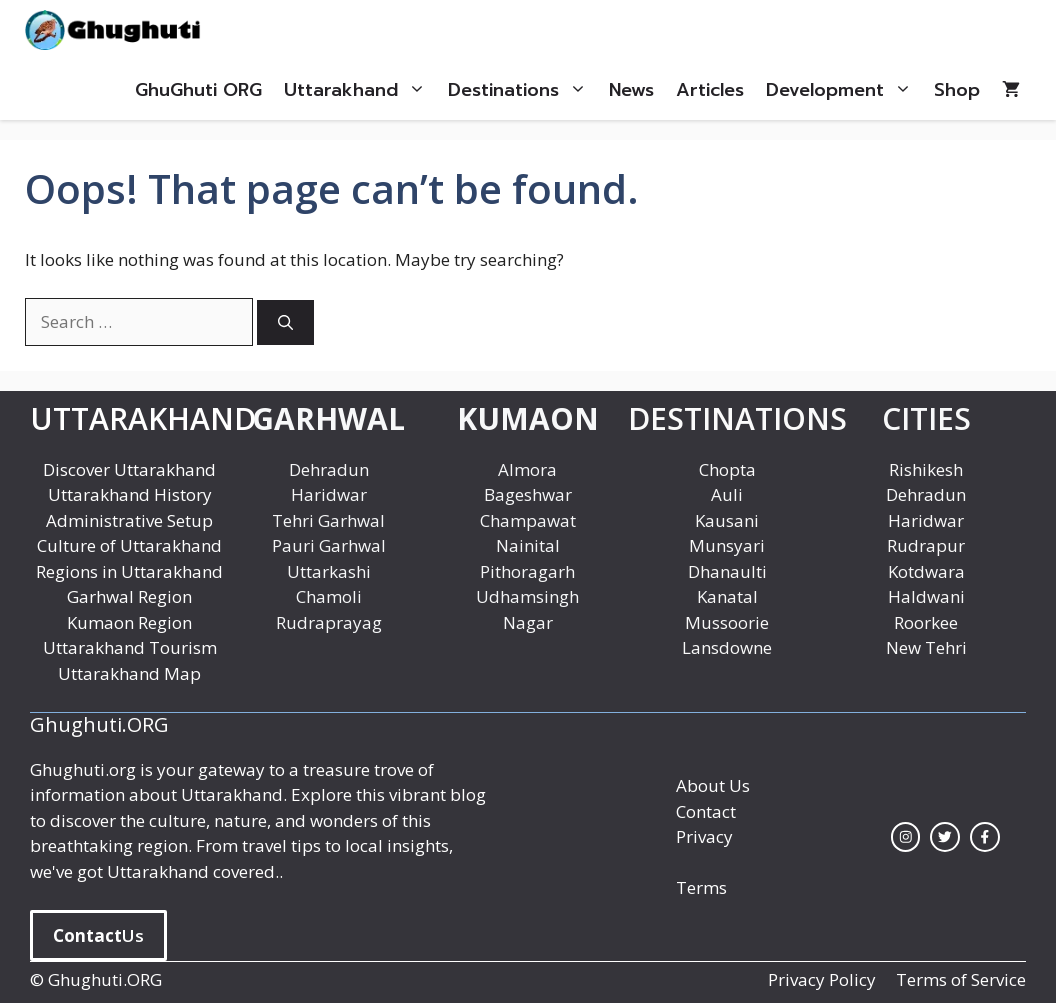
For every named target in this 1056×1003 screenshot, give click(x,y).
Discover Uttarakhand (129, 469)
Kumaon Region (129, 622)
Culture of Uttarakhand (129, 545)
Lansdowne (727, 647)
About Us (713, 785)
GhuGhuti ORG (198, 90)
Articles (710, 90)
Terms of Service (961, 979)
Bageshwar (528, 494)
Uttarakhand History (130, 494)
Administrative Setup (129, 520)
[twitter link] (945, 837)
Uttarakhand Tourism (130, 647)
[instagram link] (906, 837)
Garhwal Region (129, 596)
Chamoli (329, 596)
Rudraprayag (329, 622)
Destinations (523, 90)
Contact (706, 811)
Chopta (727, 469)
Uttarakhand (360, 90)
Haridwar (329, 494)
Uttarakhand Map (129, 673)
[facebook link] (985, 837)
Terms (701, 887)
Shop (957, 90)
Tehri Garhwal (328, 520)
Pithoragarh (527, 571)
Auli (727, 494)
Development (844, 90)
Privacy (704, 836)
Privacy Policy (822, 979)
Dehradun (329, 469)
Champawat (528, 520)
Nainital (528, 545)
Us (98, 936)
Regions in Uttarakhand (129, 571)
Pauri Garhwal (329, 545)
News (631, 90)
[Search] (285, 322)
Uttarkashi (329, 571)
